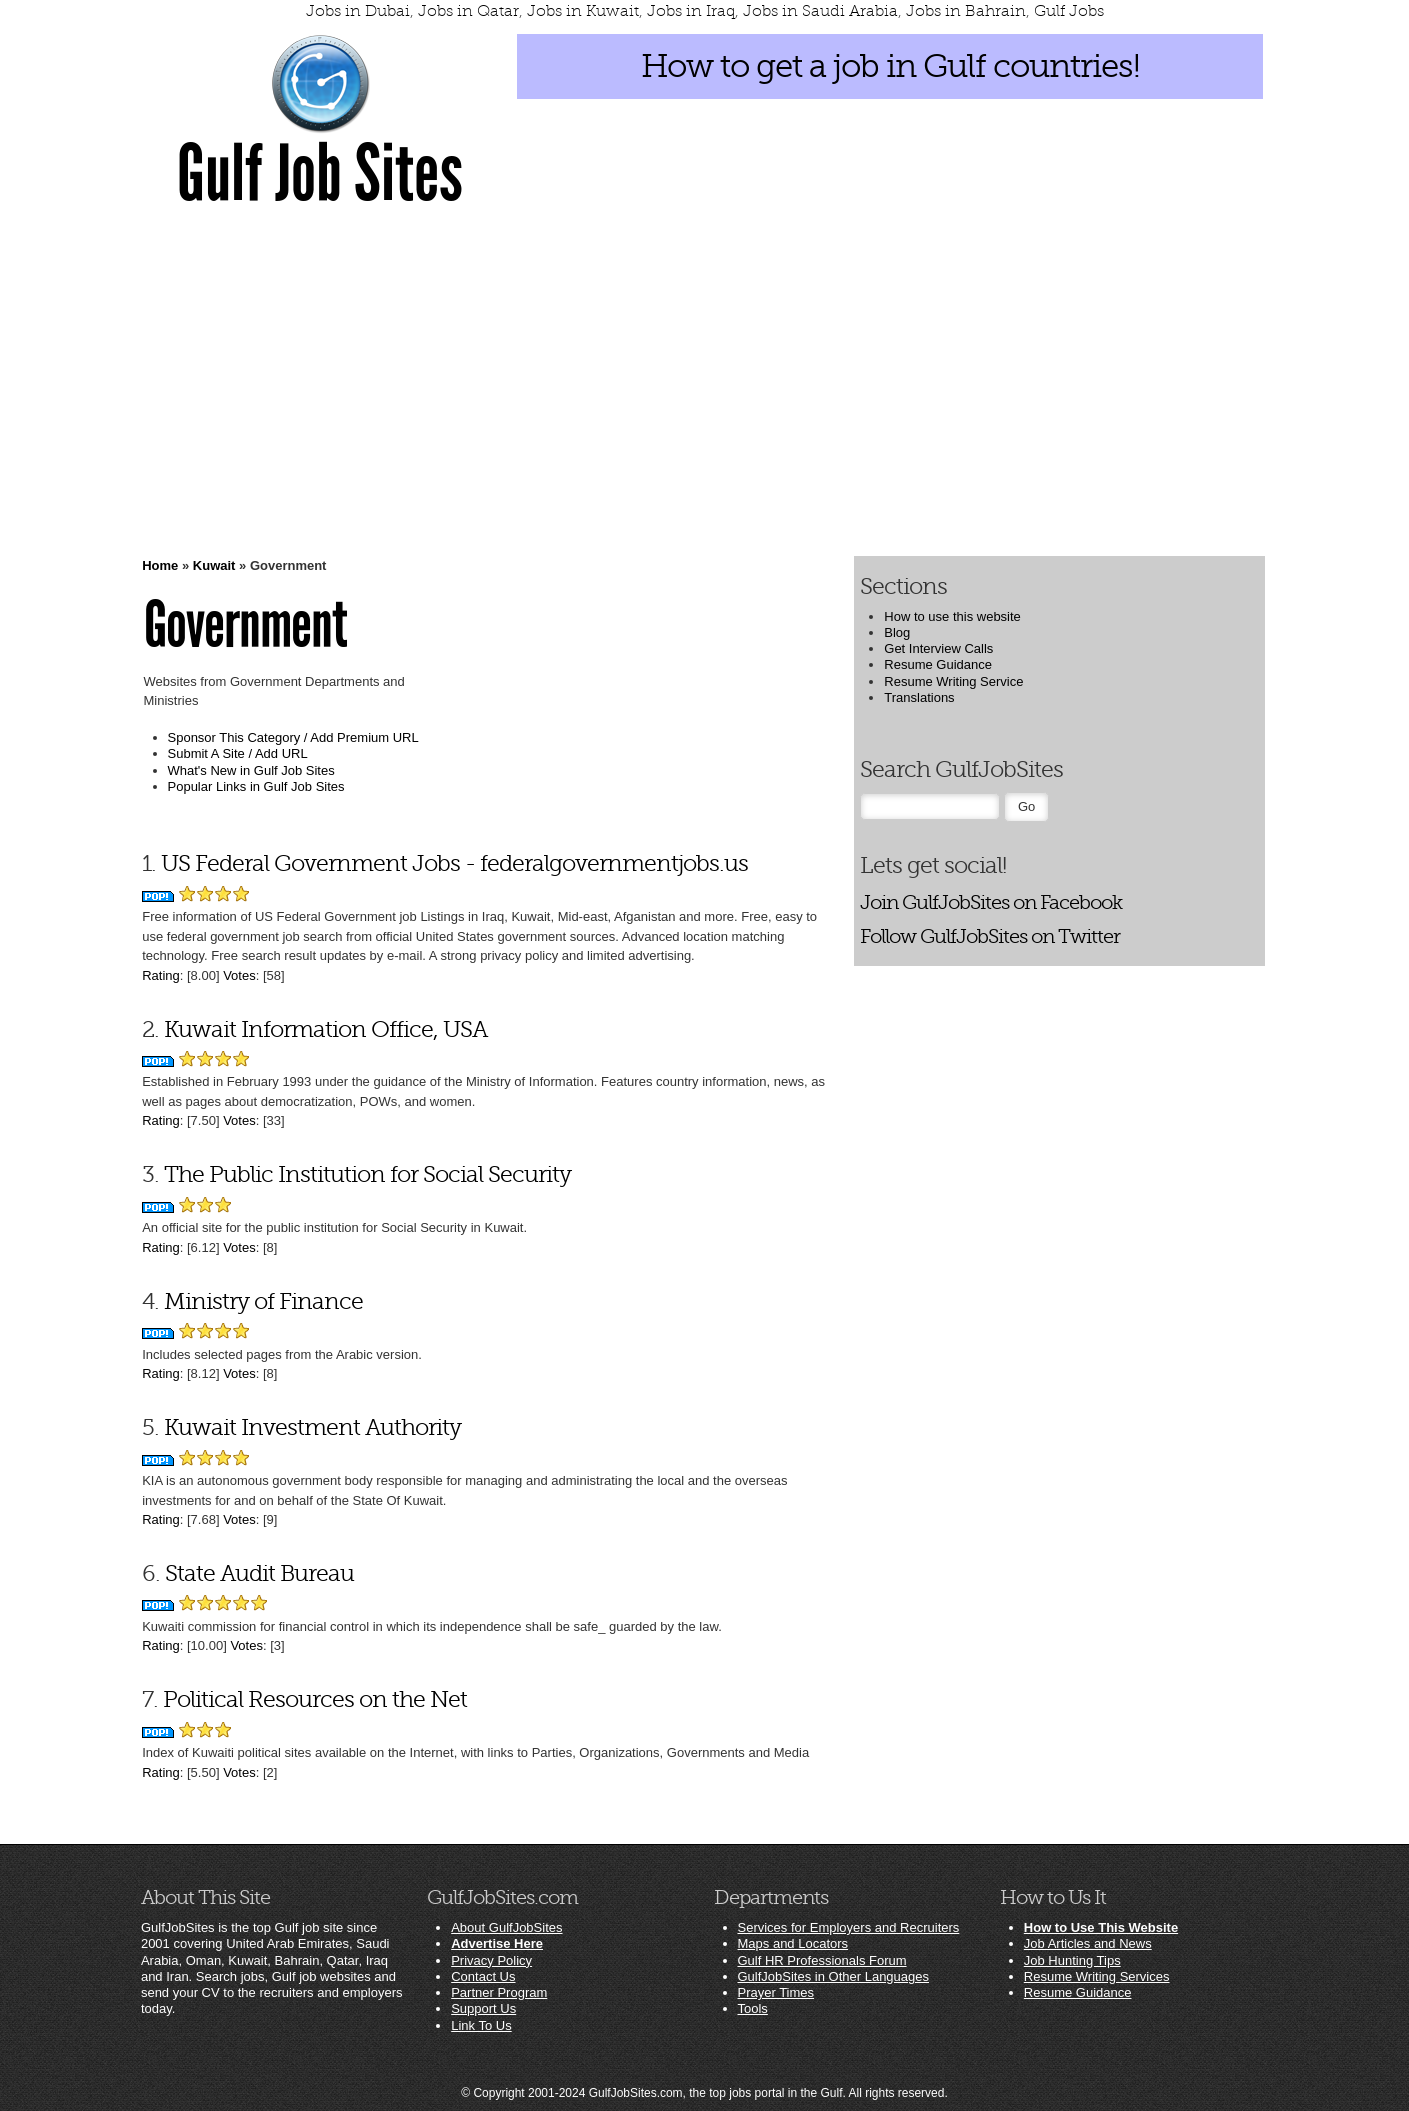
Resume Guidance (938, 664)
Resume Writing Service (953, 681)
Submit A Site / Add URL (238, 753)
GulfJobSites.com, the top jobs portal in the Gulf (716, 2093)
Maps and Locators (793, 1943)
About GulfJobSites (506, 1927)
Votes (239, 975)
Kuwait (214, 565)
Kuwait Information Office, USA (325, 1029)
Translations (919, 697)
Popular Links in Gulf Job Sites (256, 786)
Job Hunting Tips (1072, 1960)
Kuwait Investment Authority (312, 1427)
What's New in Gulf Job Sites (251, 770)
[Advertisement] (705, 380)
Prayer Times (776, 1992)
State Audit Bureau (259, 1573)
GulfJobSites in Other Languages (834, 1976)
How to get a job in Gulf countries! (890, 66)
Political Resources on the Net (315, 1699)
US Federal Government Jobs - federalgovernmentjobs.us (454, 863)
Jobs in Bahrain (966, 11)
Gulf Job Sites (320, 174)
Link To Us (481, 2025)
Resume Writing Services (1097, 1976)
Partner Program (499, 1992)
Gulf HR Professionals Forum (822, 1960)
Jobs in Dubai (358, 11)
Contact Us (483, 1976)
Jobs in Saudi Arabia (820, 11)
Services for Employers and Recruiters (849, 1927)
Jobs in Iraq (691, 11)
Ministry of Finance (263, 1301)
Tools (753, 2008)
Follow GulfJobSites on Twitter (990, 936)
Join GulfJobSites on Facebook (991, 902)
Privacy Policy (491, 1960)
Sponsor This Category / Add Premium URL (293, 737)
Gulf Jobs (1069, 11)
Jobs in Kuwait (583, 11)
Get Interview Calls (938, 648)
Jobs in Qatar (468, 11)
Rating (161, 975)
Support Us (483, 2008)
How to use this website (952, 616)
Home (160, 565)
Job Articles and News (1088, 1943)
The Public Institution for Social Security (367, 1174)
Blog (897, 632)
